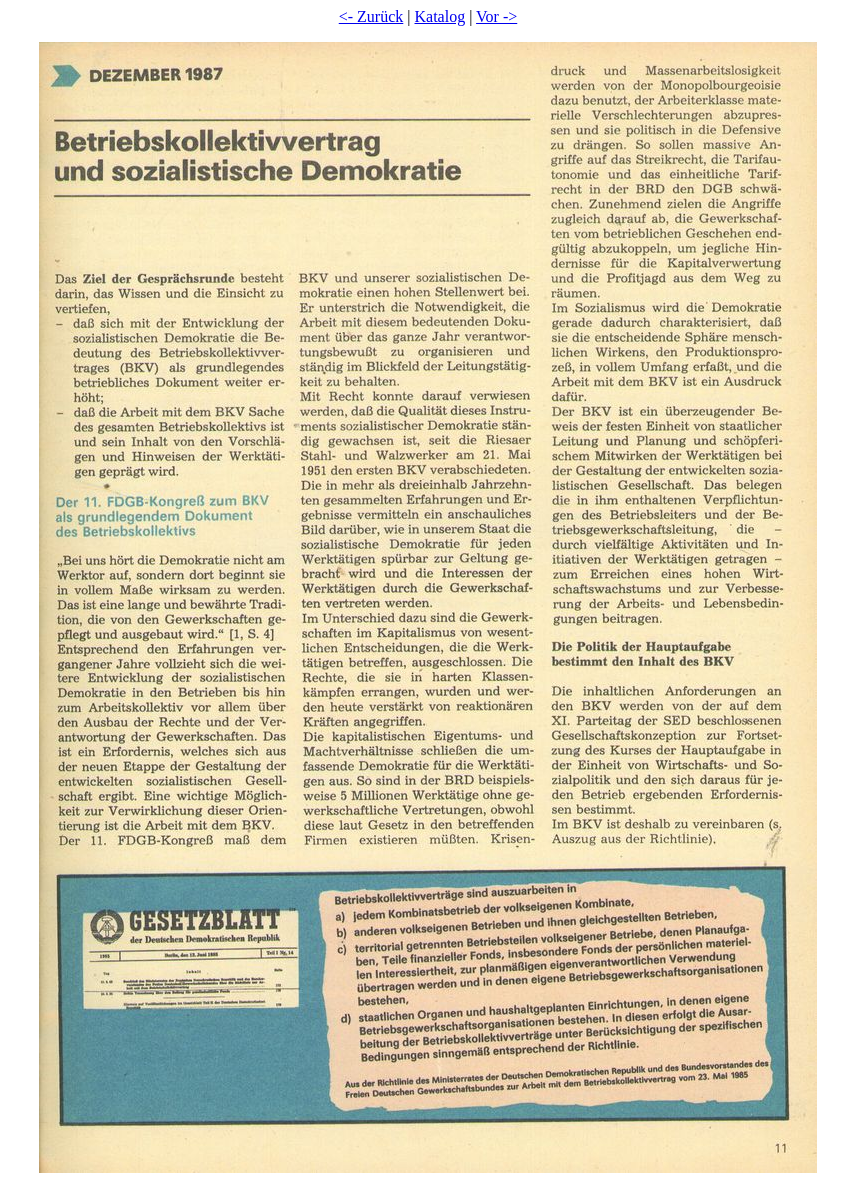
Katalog (440, 16)
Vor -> (496, 16)
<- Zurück (371, 16)
